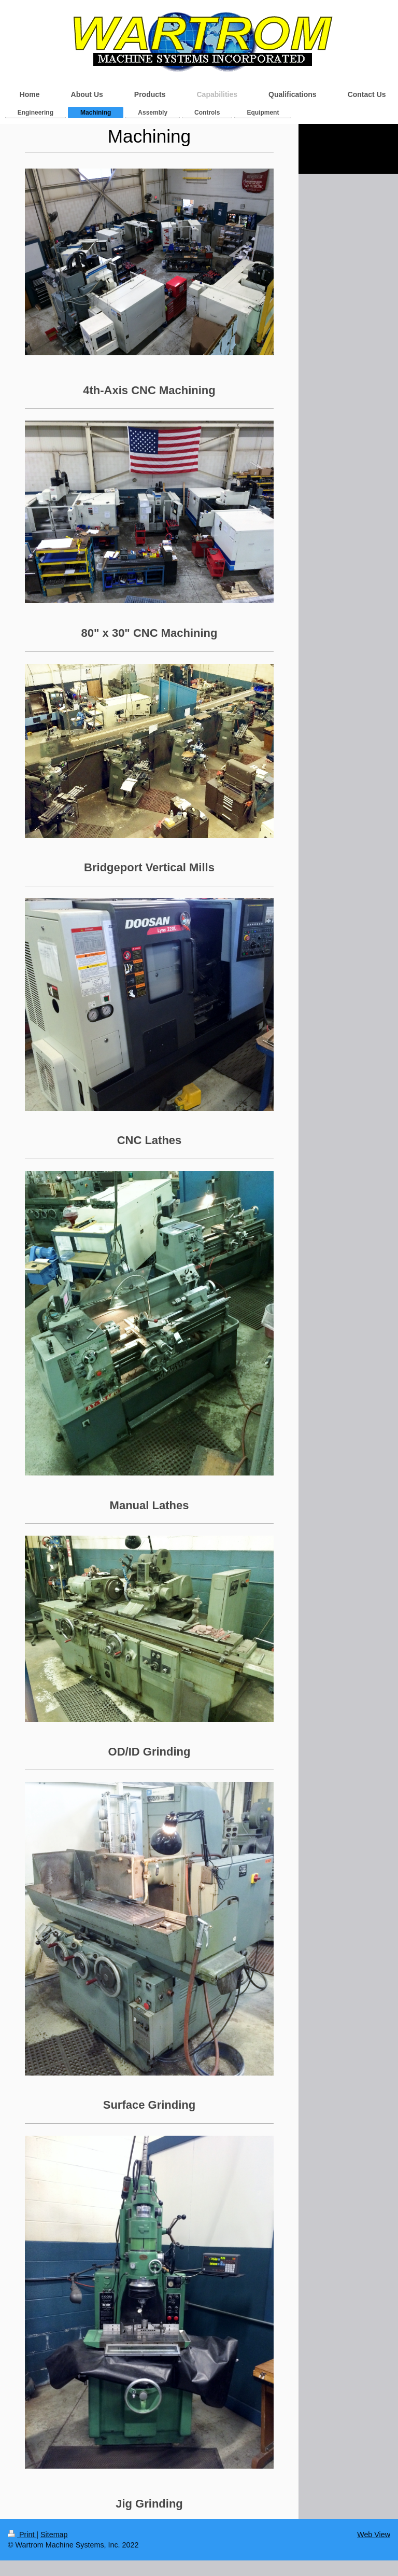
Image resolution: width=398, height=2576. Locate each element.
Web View (373, 2534)
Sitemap (53, 2534)
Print (22, 2534)
